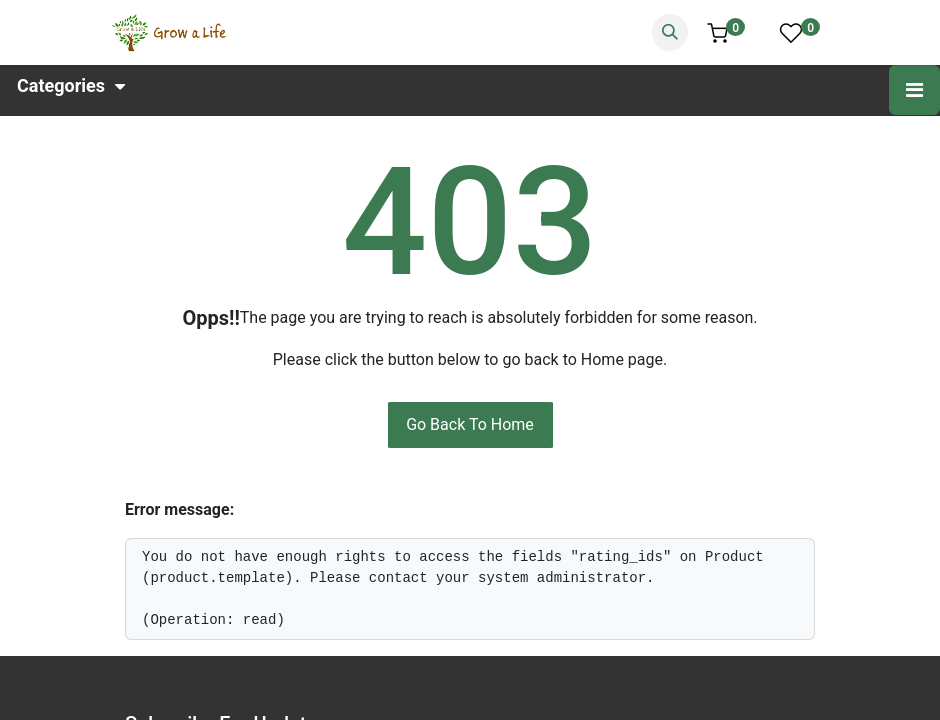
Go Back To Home (470, 424)
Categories (71, 84)
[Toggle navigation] (914, 90)
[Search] (670, 32)
